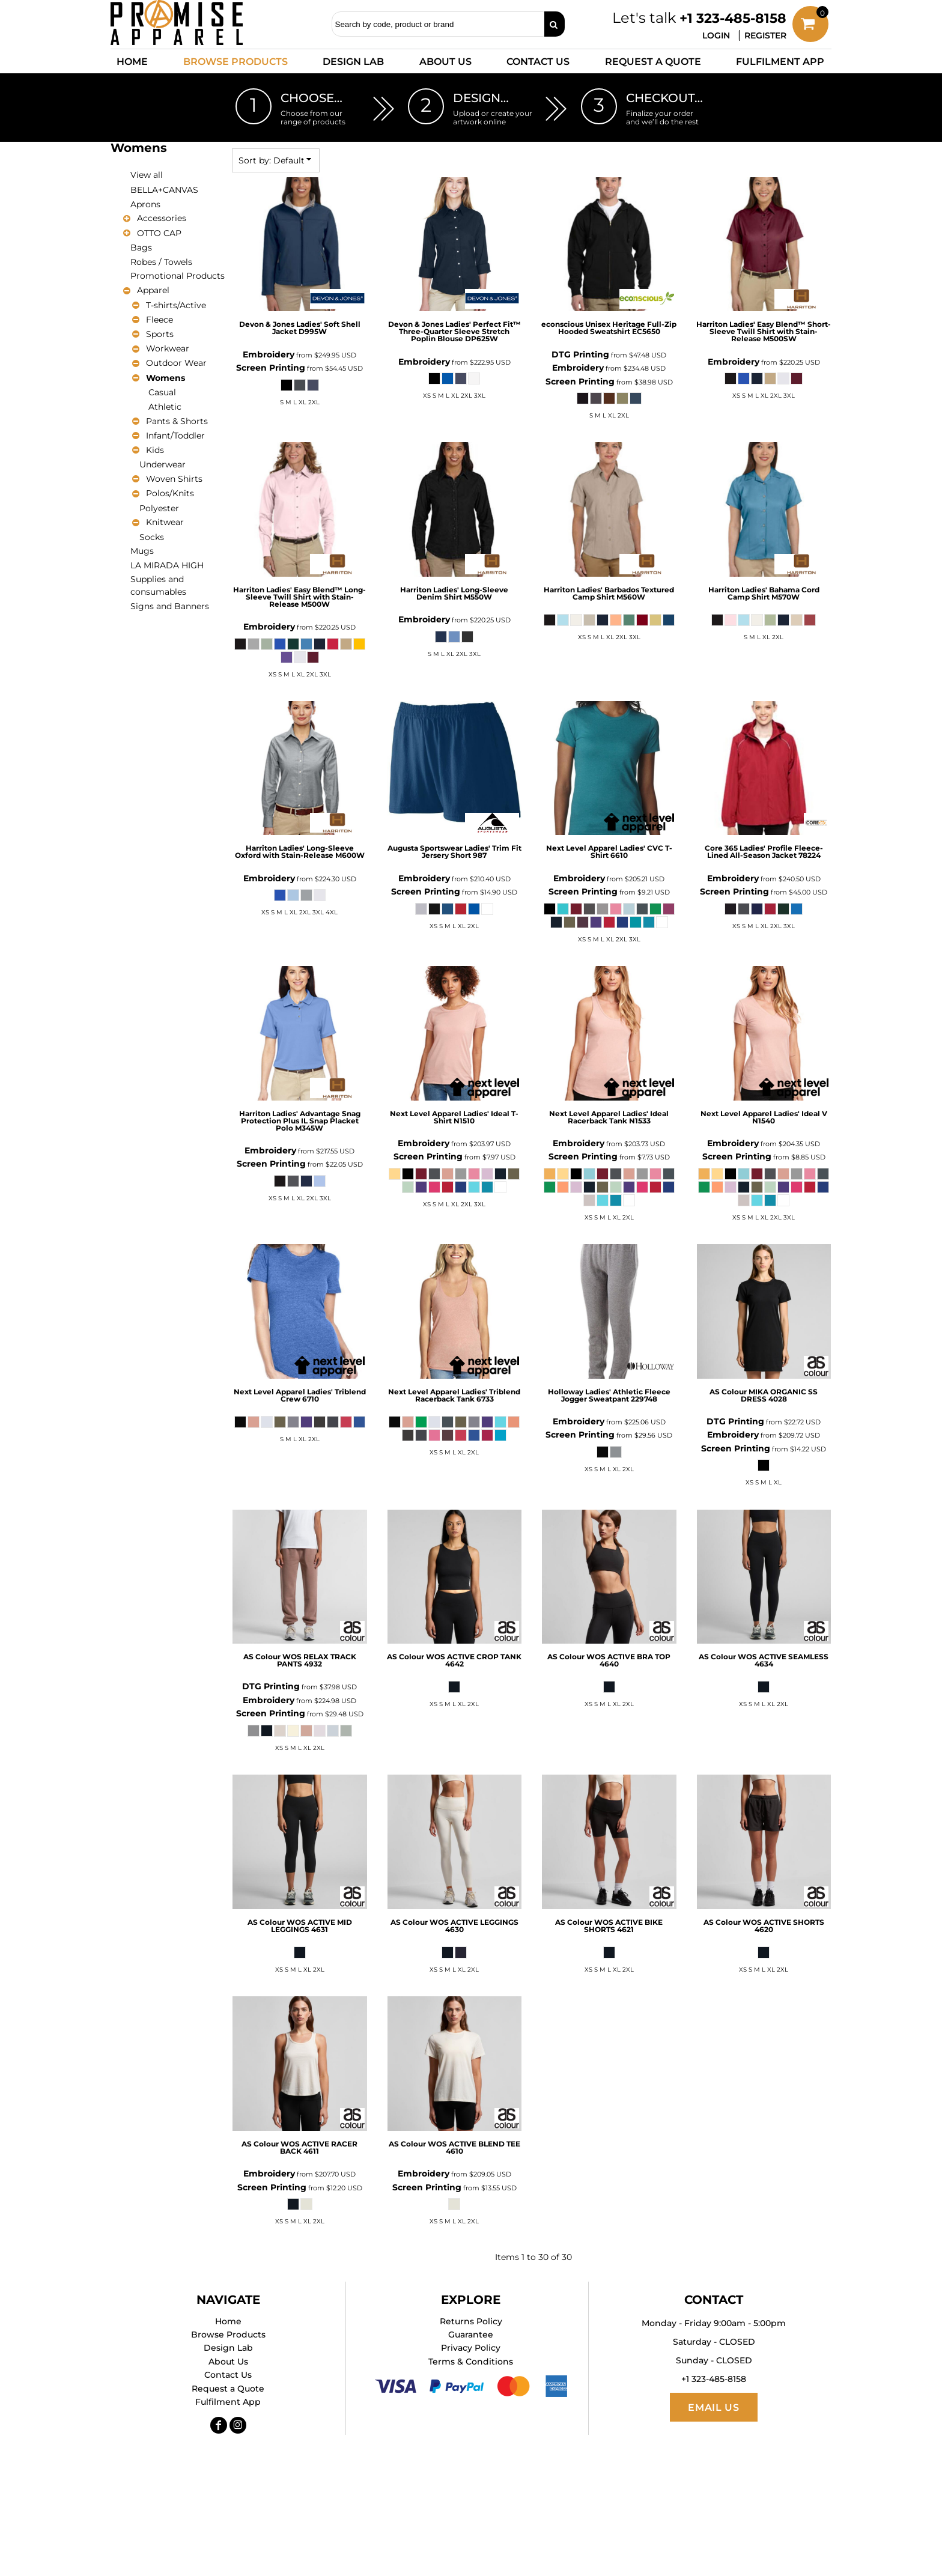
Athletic (164, 406)
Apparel (153, 290)
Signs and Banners (169, 606)
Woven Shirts (174, 478)
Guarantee (470, 2334)
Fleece (159, 319)
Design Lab (228, 2347)
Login (716, 35)
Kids (155, 450)
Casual (162, 392)
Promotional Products (177, 275)
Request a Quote (228, 2388)
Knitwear (165, 522)
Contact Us (228, 2374)
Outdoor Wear (176, 362)
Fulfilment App (228, 2401)
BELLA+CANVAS (164, 189)
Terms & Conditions (470, 2361)
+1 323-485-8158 (732, 18)
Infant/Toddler (175, 435)
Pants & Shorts (177, 421)
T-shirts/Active (176, 305)
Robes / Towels (161, 262)
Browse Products (228, 2334)
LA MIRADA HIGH (167, 565)
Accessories (161, 218)
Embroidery (268, 354)
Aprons (145, 204)
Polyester (159, 508)
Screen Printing (270, 367)
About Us (228, 2361)
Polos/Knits (170, 493)
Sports (160, 334)
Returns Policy (471, 2321)
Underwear (162, 464)
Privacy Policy (470, 2347)
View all (146, 174)
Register (765, 35)
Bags (141, 247)
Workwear (167, 348)
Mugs (142, 550)
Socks (151, 537)
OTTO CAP (159, 233)
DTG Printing (580, 354)
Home (228, 2321)
